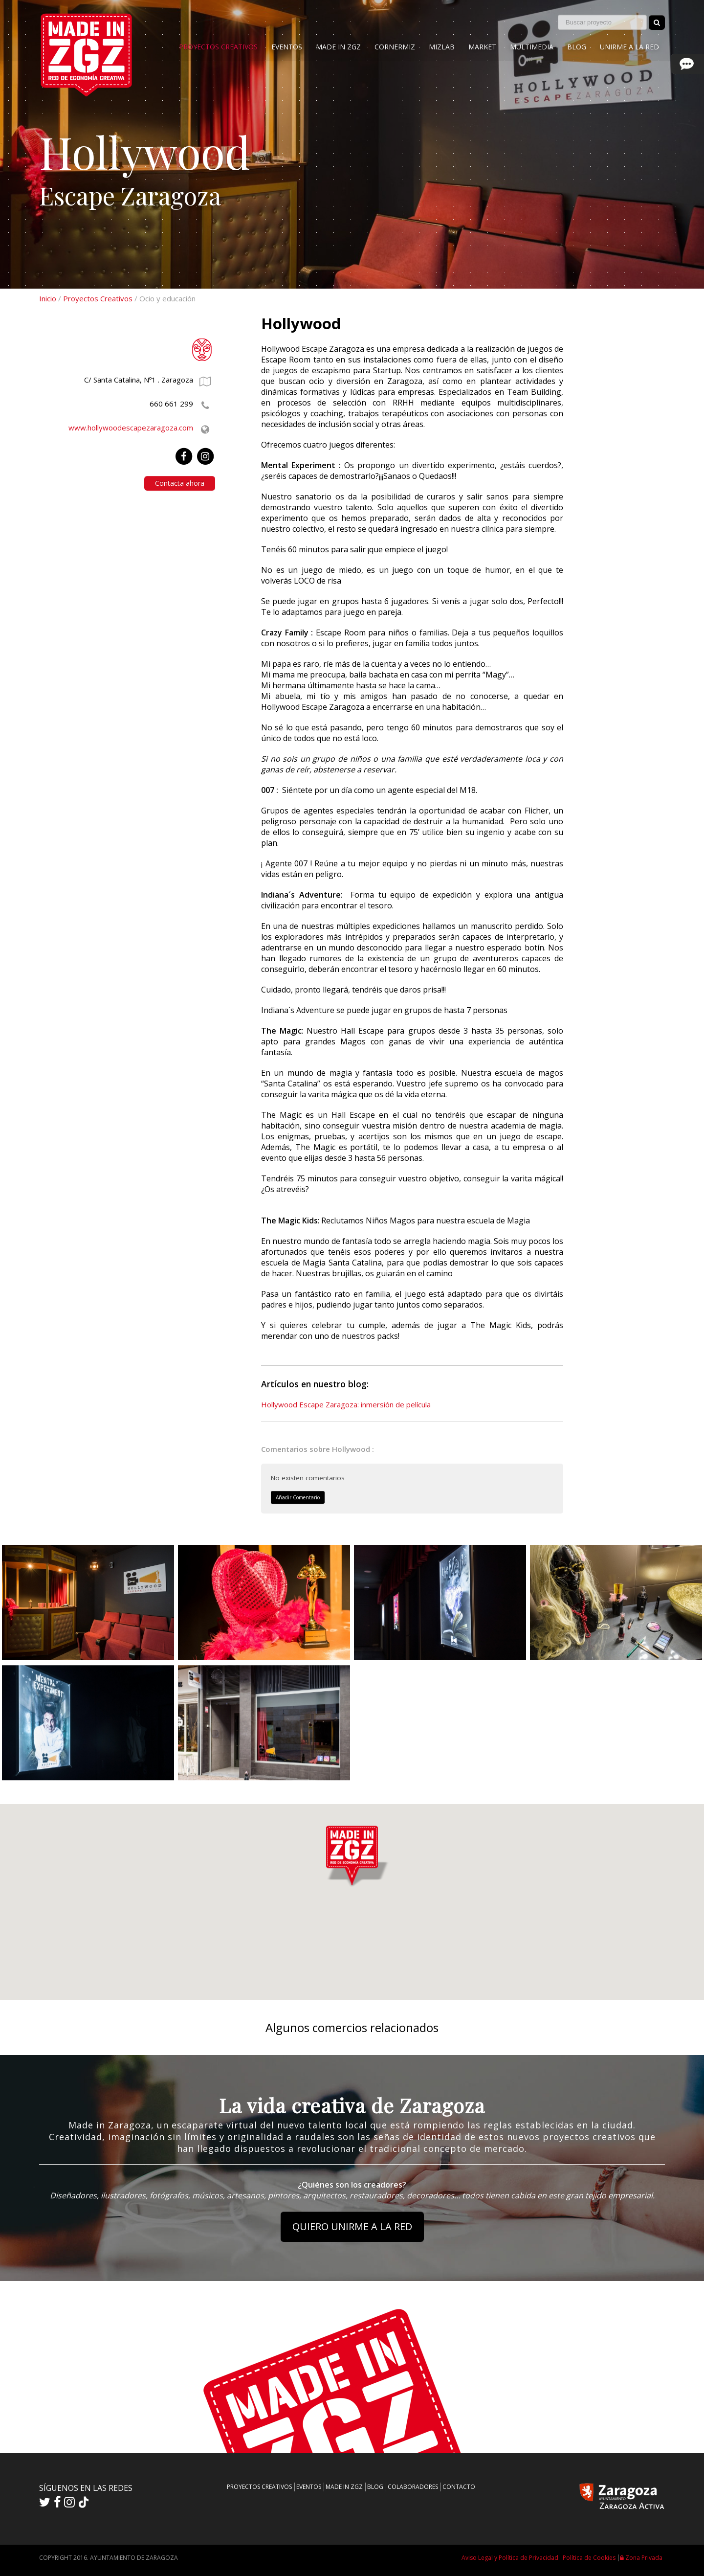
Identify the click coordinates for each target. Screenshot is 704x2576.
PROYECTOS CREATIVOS (218, 46)
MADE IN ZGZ (338, 46)
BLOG (576, 46)
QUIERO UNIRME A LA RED (352, 2226)
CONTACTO (458, 2487)
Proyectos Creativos (97, 298)
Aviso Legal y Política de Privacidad (510, 2557)
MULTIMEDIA (531, 46)
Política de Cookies (589, 2557)
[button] (351, 1862)
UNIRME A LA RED (629, 46)
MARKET (482, 46)
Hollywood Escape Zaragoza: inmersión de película (346, 1404)
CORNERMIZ (394, 46)
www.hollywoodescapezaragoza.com (130, 427)
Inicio (47, 298)
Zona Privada (641, 2557)
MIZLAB (442, 46)
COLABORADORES (413, 2487)
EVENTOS (286, 46)
